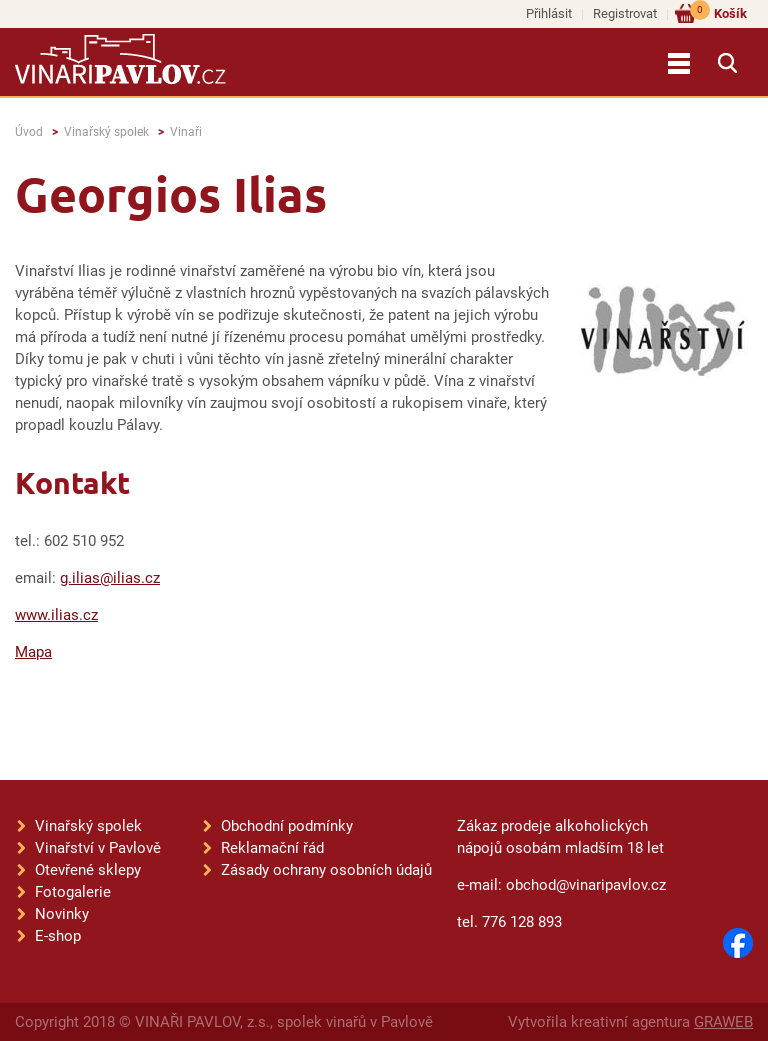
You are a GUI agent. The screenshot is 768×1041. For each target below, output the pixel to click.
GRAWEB (723, 1022)
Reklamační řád (272, 848)
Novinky (62, 914)
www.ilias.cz (56, 615)
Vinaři (186, 132)
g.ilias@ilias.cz (110, 578)
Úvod (29, 132)
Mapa (33, 652)
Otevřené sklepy (88, 870)
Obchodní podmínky (287, 826)
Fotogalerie (73, 892)
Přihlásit (549, 13)
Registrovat (625, 13)
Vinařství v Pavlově (98, 848)
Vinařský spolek (106, 132)
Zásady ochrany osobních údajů (326, 870)
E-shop (58, 936)
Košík (718, 12)
